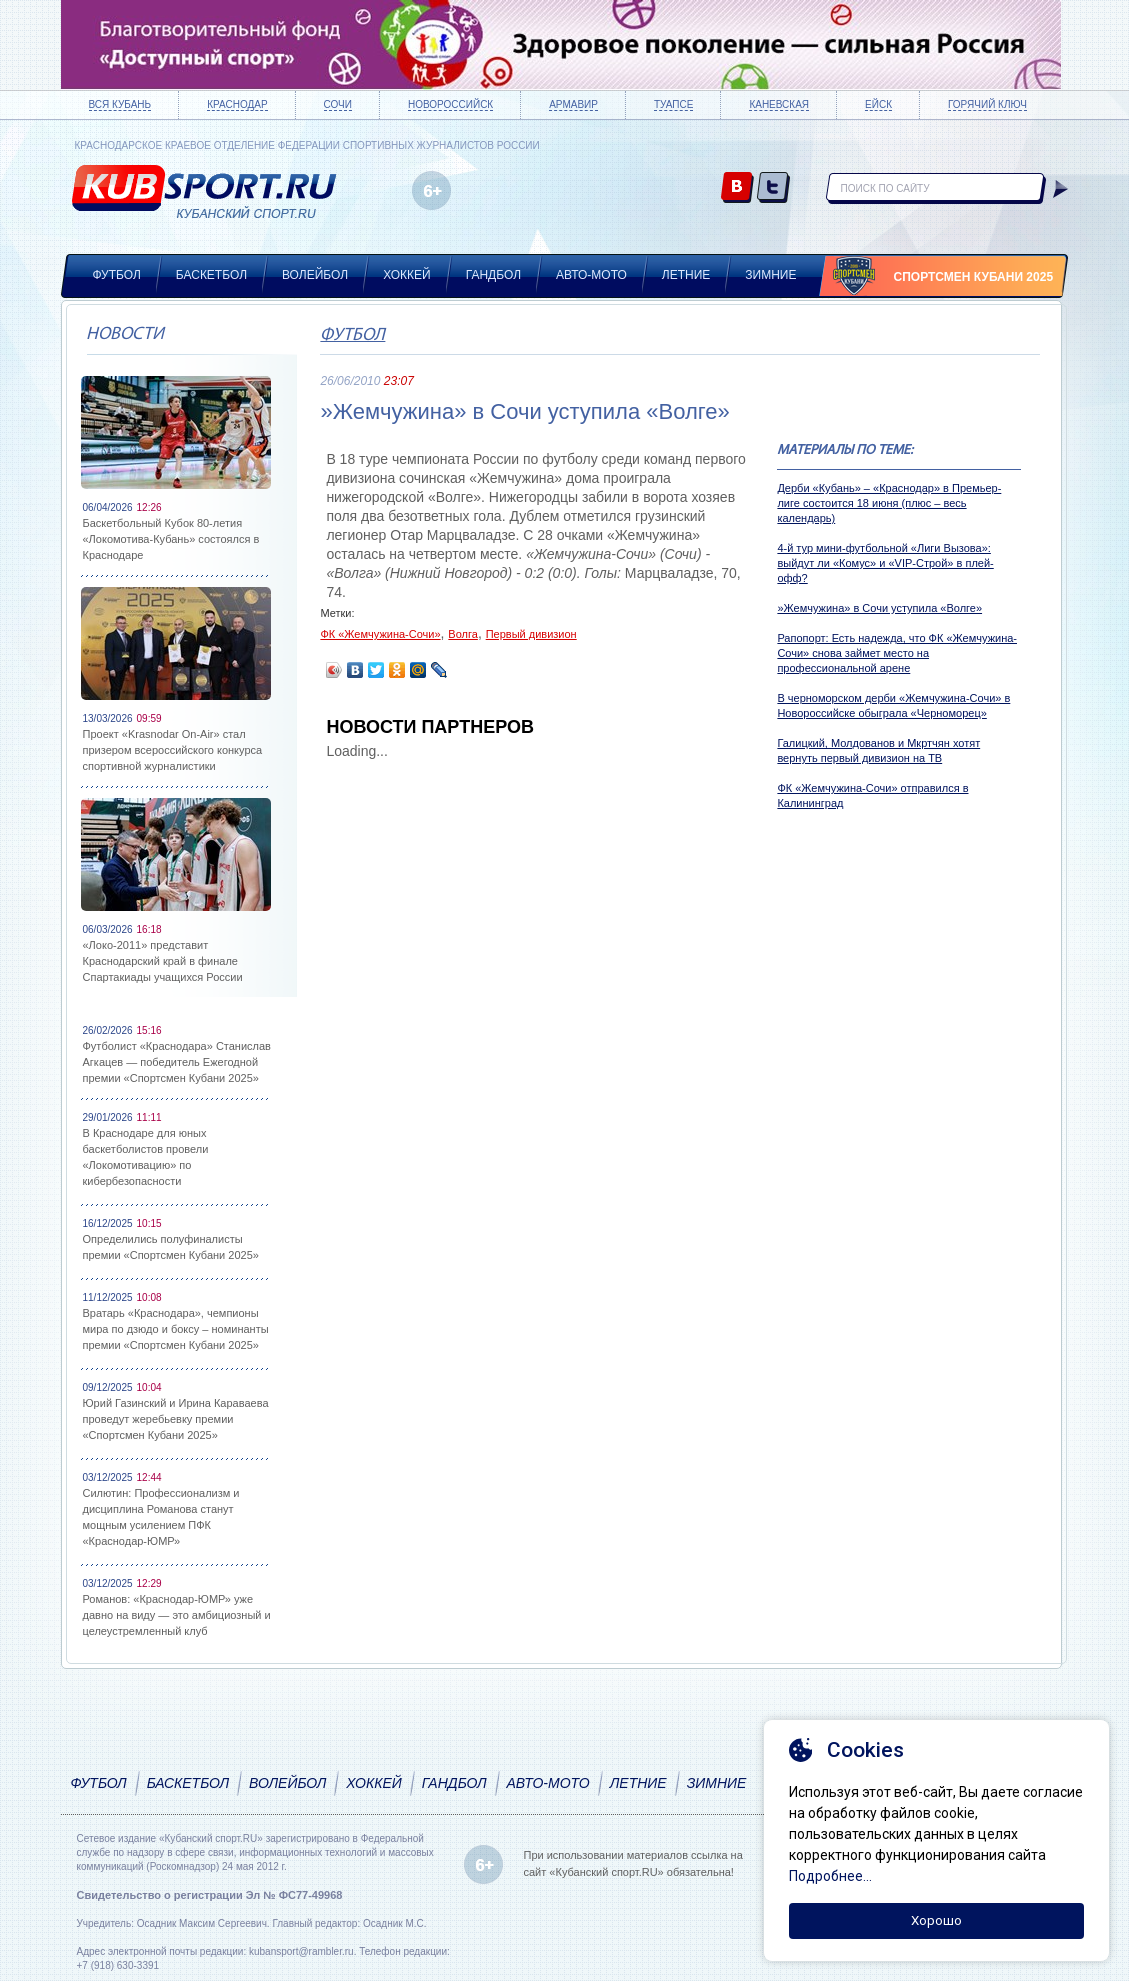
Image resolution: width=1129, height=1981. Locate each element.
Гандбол (493, 275)
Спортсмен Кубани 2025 (974, 277)
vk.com (737, 188)
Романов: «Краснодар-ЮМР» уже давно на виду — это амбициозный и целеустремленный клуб (177, 1615)
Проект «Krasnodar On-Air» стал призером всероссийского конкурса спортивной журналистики (173, 750)
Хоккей (407, 275)
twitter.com (773, 188)
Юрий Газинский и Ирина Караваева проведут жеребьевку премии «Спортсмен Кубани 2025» (176, 1419)
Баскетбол (211, 275)
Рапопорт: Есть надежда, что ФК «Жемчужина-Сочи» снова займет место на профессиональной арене (897, 653)
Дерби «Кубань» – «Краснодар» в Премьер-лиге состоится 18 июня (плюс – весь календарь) (889, 503)
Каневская (779, 104)
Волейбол (315, 275)
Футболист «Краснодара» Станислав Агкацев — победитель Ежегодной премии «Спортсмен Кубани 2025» (177, 1062)
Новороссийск (450, 104)
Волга (463, 634)
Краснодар (237, 104)
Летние (686, 275)
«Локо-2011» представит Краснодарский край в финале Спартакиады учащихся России (163, 961)
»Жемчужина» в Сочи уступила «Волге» (879, 608)
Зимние (770, 275)
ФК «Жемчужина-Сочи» (380, 634)
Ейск (878, 104)
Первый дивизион (531, 634)
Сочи (338, 104)
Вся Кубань (120, 104)
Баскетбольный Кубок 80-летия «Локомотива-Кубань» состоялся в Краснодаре (171, 539)
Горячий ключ (987, 104)
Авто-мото (591, 275)
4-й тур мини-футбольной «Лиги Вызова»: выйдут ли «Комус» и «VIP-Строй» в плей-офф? (885, 563)
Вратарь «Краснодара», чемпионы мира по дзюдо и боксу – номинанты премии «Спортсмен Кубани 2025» (176, 1329)
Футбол (117, 275)
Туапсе (673, 104)
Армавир (573, 104)
